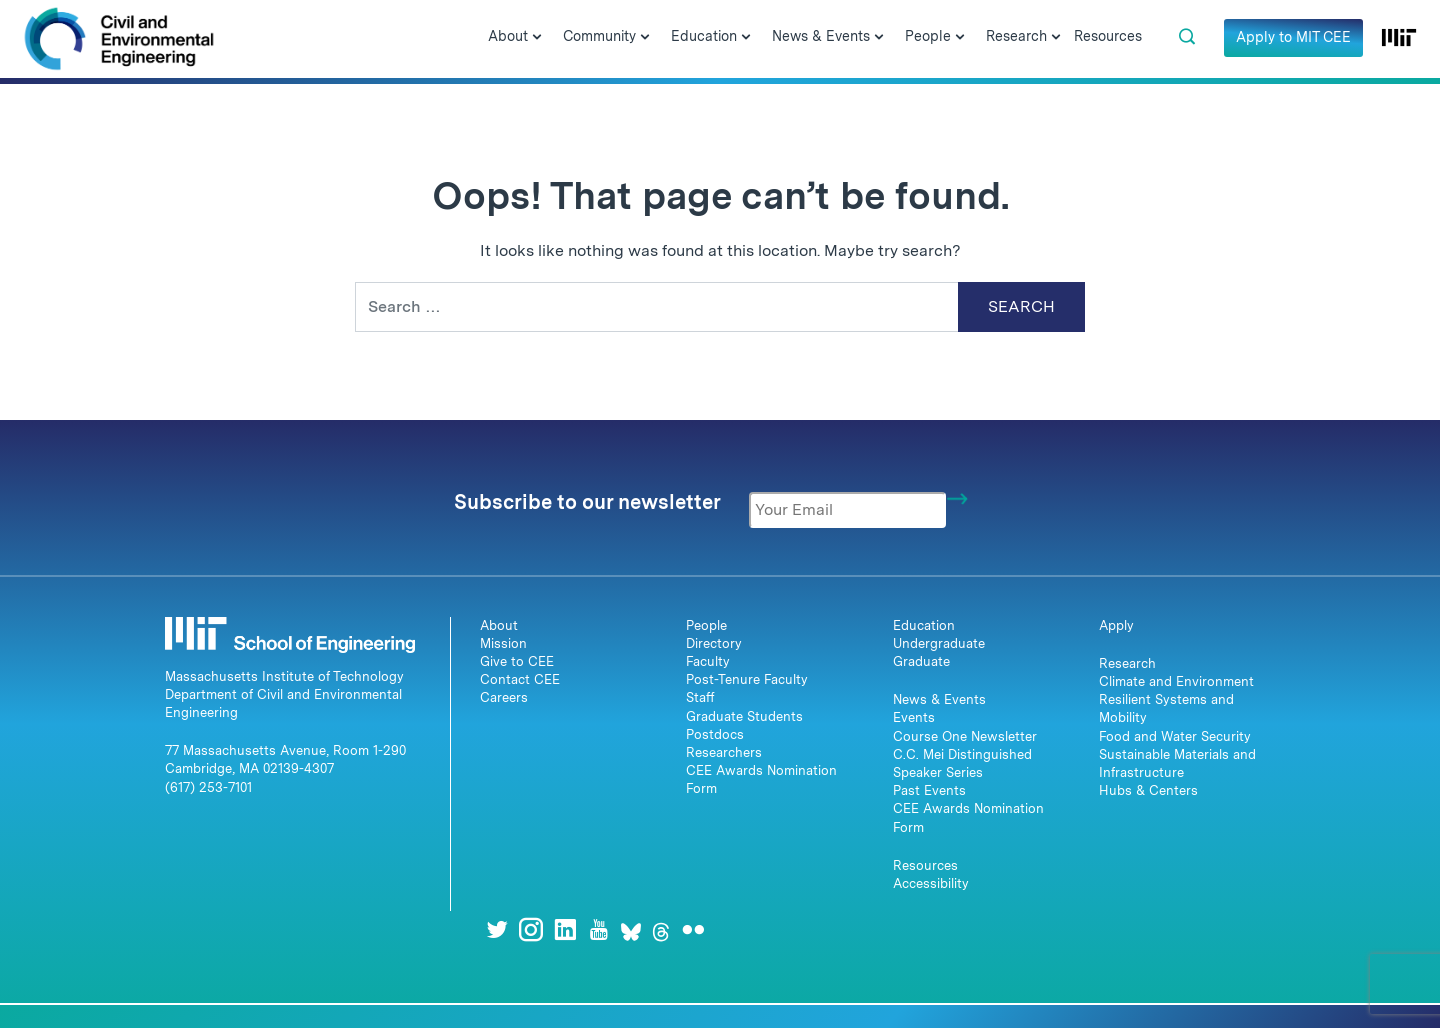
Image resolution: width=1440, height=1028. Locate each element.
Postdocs (715, 734)
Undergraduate (939, 643)
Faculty (708, 661)
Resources (925, 865)
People (706, 625)
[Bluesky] (631, 929)
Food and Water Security (1175, 736)
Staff (700, 697)
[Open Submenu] (537, 38)
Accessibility (931, 883)
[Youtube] (599, 929)
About (499, 625)
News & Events (939, 699)
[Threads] (661, 929)
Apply (1116, 625)
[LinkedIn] (565, 929)
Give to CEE (517, 661)
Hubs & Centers (1148, 790)
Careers (504, 697)
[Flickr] (693, 929)
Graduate (921, 661)
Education (924, 625)
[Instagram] (531, 929)
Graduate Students (744, 716)
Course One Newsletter (965, 736)
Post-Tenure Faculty (747, 679)
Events (914, 717)
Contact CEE (520, 679)
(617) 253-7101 (208, 787)
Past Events (929, 790)
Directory (714, 643)
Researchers (724, 752)
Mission (503, 643)
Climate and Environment (1176, 681)
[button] (1187, 37)
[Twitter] (497, 929)
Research (1127, 663)
